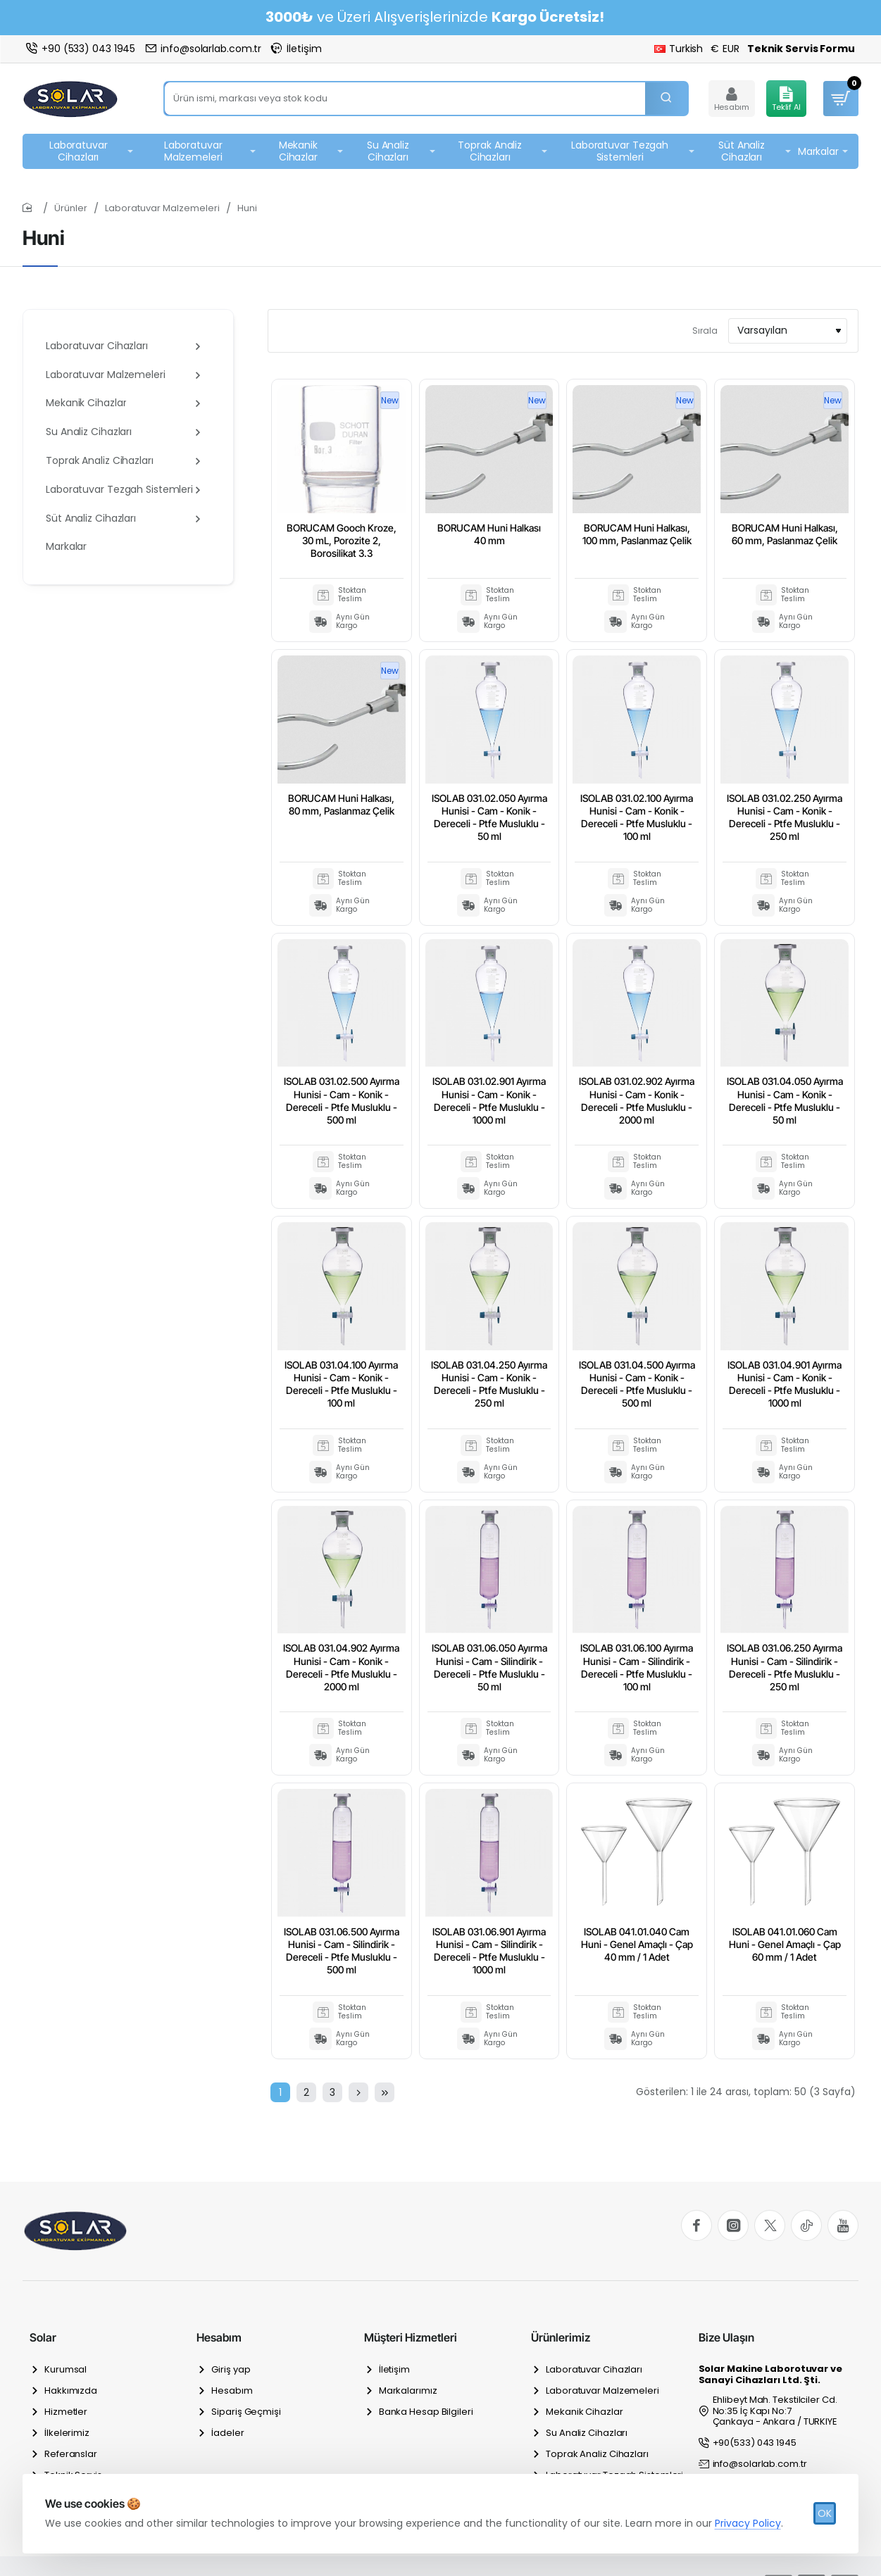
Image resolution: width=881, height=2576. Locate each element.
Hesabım (219, 2337)
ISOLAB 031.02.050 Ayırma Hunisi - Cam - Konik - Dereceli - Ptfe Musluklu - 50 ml (489, 817)
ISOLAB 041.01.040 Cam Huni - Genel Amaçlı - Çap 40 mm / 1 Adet (637, 1944)
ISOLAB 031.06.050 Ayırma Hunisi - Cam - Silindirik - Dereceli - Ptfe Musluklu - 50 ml (489, 1667)
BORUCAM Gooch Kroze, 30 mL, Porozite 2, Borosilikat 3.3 (341, 540)
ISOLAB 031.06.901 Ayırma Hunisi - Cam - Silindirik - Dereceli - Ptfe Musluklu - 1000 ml (489, 1950)
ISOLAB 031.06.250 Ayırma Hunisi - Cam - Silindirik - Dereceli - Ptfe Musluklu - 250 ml (784, 1667)
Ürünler (70, 208)
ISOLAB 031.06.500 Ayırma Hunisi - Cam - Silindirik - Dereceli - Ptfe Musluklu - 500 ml (341, 1950)
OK (825, 2513)
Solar (43, 2337)
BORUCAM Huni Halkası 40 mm (489, 534)
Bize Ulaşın (726, 2337)
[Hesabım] (731, 98)
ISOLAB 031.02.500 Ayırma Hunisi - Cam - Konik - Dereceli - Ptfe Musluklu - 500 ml (341, 1100)
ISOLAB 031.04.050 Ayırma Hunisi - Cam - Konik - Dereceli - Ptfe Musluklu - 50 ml (785, 1100)
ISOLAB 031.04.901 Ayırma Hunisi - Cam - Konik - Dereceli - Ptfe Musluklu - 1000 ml (784, 1384)
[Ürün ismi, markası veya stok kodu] (666, 98)
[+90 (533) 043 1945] (81, 49)
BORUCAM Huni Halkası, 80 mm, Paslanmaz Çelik (341, 804)
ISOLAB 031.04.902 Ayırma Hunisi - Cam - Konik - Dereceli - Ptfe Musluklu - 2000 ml (341, 1667)
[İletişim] (296, 49)
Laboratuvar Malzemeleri (162, 208)
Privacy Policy (748, 2523)
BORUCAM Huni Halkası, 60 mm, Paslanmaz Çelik (785, 534)
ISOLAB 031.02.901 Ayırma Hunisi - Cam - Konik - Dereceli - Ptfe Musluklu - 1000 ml (489, 1100)
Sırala (705, 331)
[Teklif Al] (786, 98)
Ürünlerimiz (560, 2337)
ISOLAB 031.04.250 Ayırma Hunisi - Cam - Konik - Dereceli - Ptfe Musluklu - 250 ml (489, 1384)
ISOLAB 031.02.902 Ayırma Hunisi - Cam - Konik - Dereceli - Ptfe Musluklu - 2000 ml (636, 1100)
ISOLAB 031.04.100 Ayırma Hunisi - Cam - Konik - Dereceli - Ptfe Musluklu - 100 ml (341, 1384)
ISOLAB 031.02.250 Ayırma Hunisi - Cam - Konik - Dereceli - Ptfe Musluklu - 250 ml (784, 817)
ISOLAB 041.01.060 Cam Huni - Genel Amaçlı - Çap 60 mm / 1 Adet (785, 1944)
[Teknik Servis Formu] (801, 49)
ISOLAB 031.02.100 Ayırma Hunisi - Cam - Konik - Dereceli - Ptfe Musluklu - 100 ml (636, 817)
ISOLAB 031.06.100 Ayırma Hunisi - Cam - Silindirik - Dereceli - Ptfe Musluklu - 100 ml (636, 1667)
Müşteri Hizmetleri (410, 2337)
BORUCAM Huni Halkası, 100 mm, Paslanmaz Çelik (637, 534)
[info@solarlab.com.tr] (203, 49)
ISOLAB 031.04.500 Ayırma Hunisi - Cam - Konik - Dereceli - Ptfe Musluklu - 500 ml (637, 1384)
